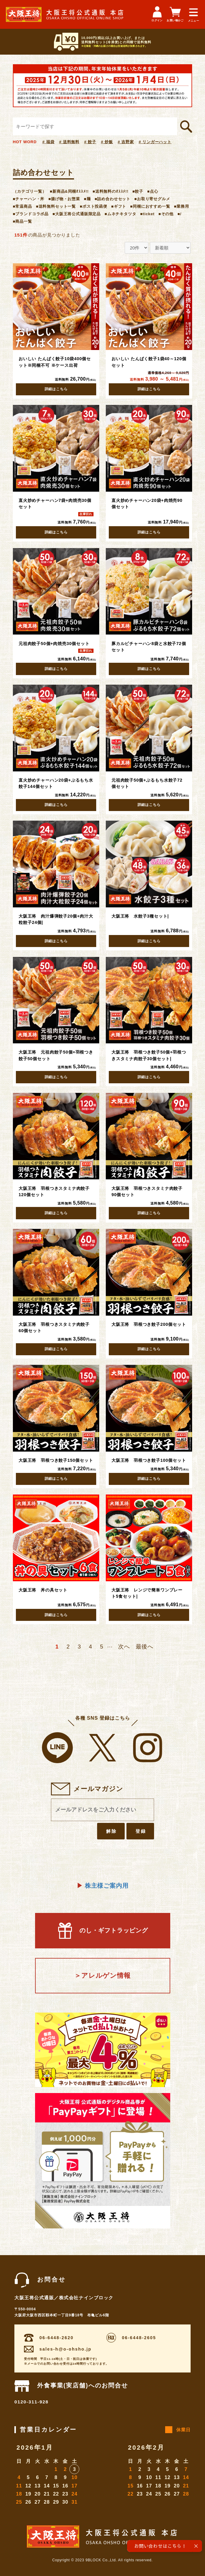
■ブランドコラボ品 (31, 214)
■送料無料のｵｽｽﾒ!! (111, 191)
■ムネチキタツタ (120, 214)
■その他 (166, 214)
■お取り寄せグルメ (152, 199)
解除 (111, 1831)
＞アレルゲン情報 (102, 1975)
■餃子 (137, 191)
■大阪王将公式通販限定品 (76, 214)
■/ (179, 214)
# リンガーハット (155, 142)
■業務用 (181, 206)
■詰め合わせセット (112, 199)
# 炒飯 (107, 142)
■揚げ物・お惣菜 (64, 199)
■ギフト (118, 206)
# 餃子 (90, 142)
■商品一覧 (22, 221)
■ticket (147, 214)
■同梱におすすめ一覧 (150, 206)
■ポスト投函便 (93, 206)
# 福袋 (48, 142)
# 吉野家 (126, 142)
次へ (124, 1646)
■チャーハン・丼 (29, 199)
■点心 (152, 191)
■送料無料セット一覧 (56, 206)
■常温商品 (22, 206)
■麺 (87, 199)
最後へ (144, 1646)
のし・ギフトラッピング (102, 1930)
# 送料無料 (69, 142)
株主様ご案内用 (103, 1886)
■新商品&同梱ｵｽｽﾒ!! (69, 191)
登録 (140, 1831)
